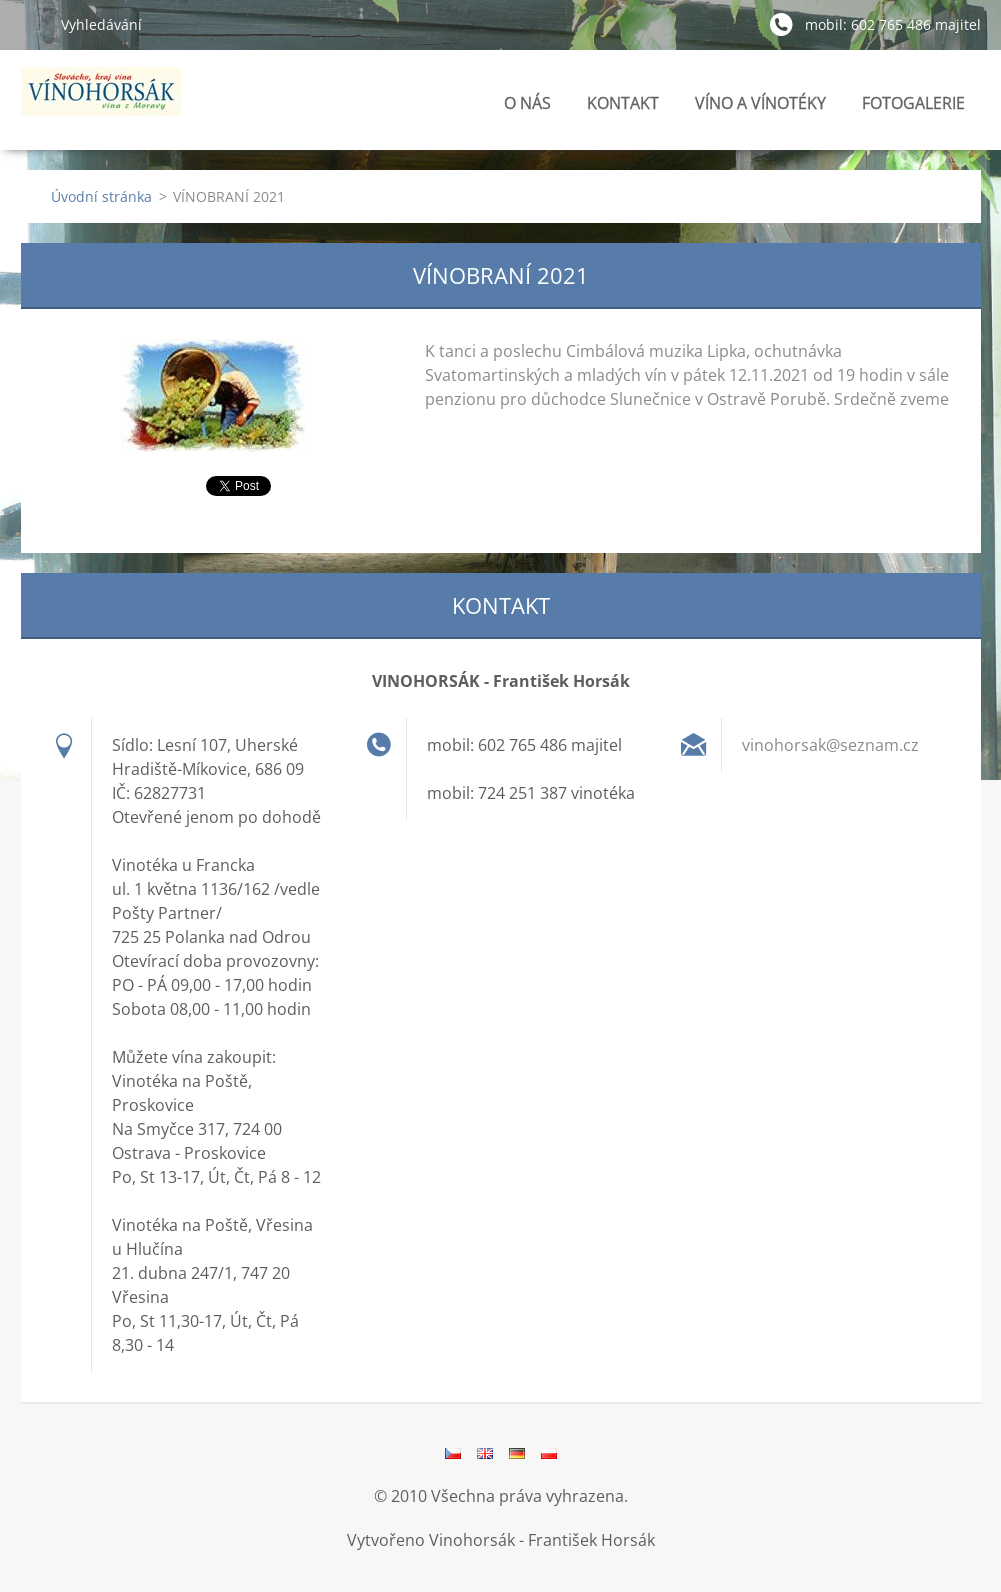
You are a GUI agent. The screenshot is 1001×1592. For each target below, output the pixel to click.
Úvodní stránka (101, 196)
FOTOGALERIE (913, 108)
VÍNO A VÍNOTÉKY (760, 108)
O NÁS (527, 103)
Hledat (33, 24)
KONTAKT (623, 103)
